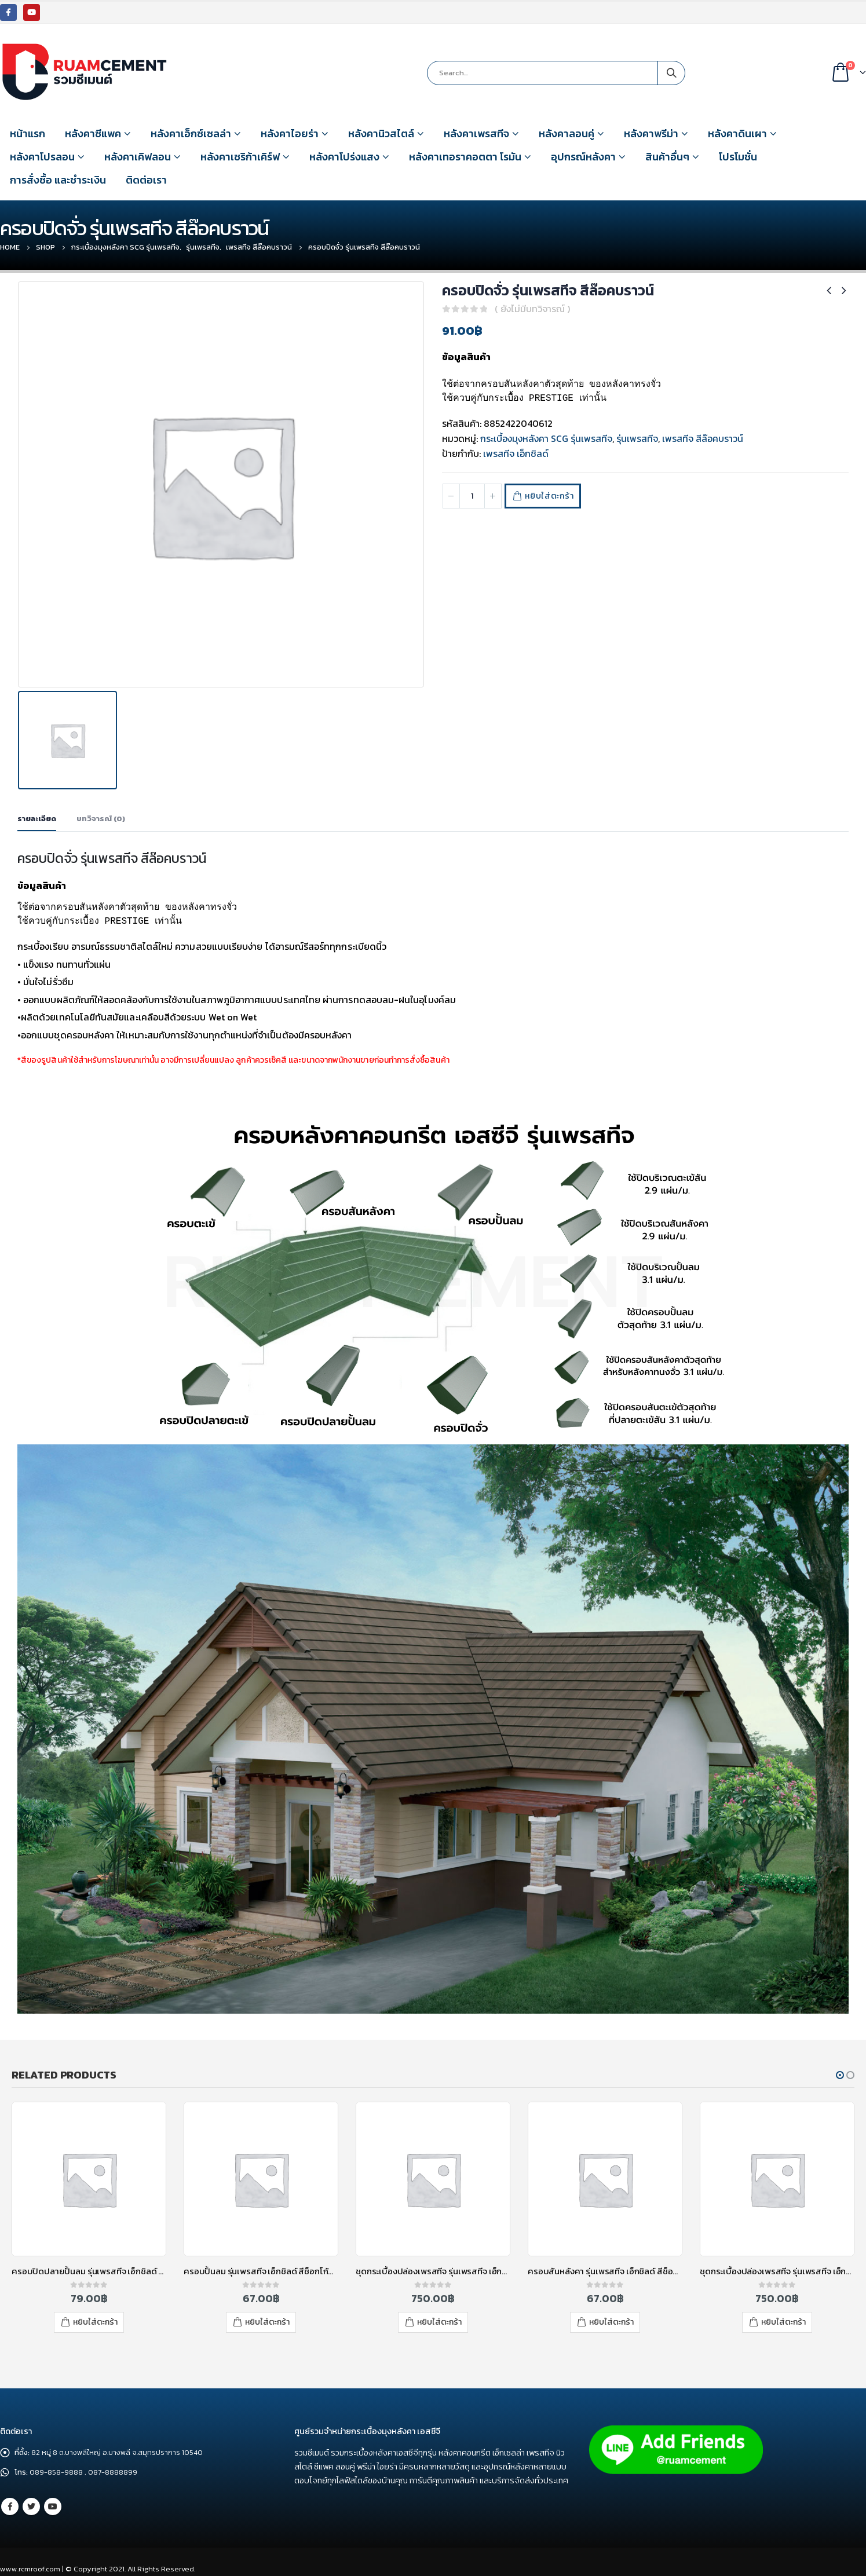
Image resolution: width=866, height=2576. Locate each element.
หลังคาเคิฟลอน (137, 156)
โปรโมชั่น (738, 156)
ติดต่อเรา (146, 180)
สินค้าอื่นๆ (667, 156)
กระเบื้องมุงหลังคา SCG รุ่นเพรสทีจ (546, 438)
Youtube (52, 2506)
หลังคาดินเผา (737, 133)
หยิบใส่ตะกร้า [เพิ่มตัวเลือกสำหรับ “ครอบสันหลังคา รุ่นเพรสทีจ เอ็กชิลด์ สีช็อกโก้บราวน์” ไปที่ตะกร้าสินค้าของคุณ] (611, 2322)
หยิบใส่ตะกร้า (552, 496)
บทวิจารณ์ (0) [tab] (100, 818)
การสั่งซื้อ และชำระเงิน (58, 180)
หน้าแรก (27, 133)
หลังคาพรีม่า (651, 133)
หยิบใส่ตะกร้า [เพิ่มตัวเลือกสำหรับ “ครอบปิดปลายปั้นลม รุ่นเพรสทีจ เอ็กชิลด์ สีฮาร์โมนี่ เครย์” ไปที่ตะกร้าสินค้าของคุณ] (95, 2322)
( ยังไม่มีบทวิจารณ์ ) (532, 309)
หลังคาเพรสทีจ (476, 133)
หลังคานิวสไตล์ (381, 133)
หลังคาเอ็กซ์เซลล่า (191, 133)
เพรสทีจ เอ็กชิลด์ (516, 453)
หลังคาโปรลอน (42, 156)
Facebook (10, 2506)
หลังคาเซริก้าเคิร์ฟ (240, 156)
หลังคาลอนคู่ (566, 133)
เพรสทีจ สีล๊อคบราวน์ (702, 438)
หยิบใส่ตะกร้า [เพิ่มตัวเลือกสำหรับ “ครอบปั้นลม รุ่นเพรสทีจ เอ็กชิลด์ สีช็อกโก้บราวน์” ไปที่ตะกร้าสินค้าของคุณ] (267, 2322)
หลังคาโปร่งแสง (344, 156)
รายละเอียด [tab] (36, 818)
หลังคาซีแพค (93, 133)
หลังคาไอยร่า (290, 133)
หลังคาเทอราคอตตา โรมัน (465, 156)
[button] (840, 2074)
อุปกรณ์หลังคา (583, 156)
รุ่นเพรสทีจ (637, 438)
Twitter (31, 2506)
